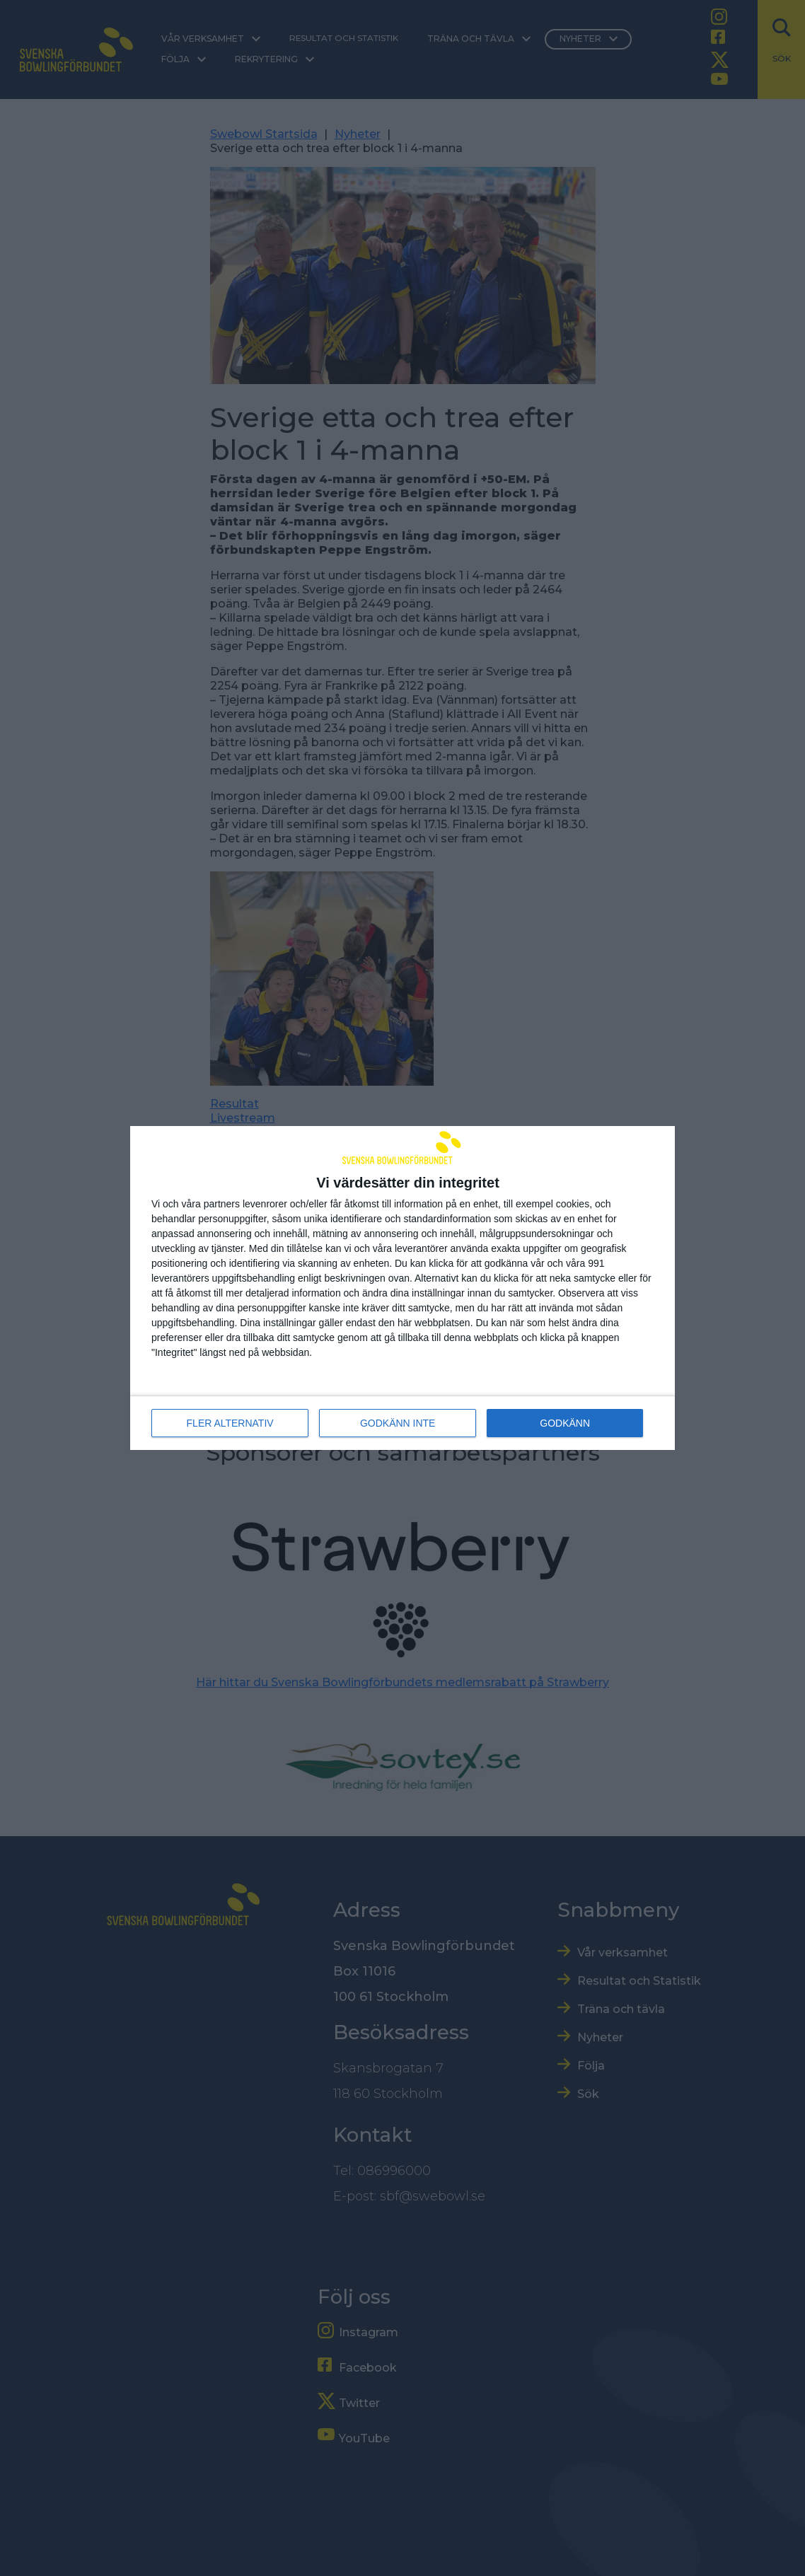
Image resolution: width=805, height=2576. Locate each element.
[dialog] (402, 1288)
